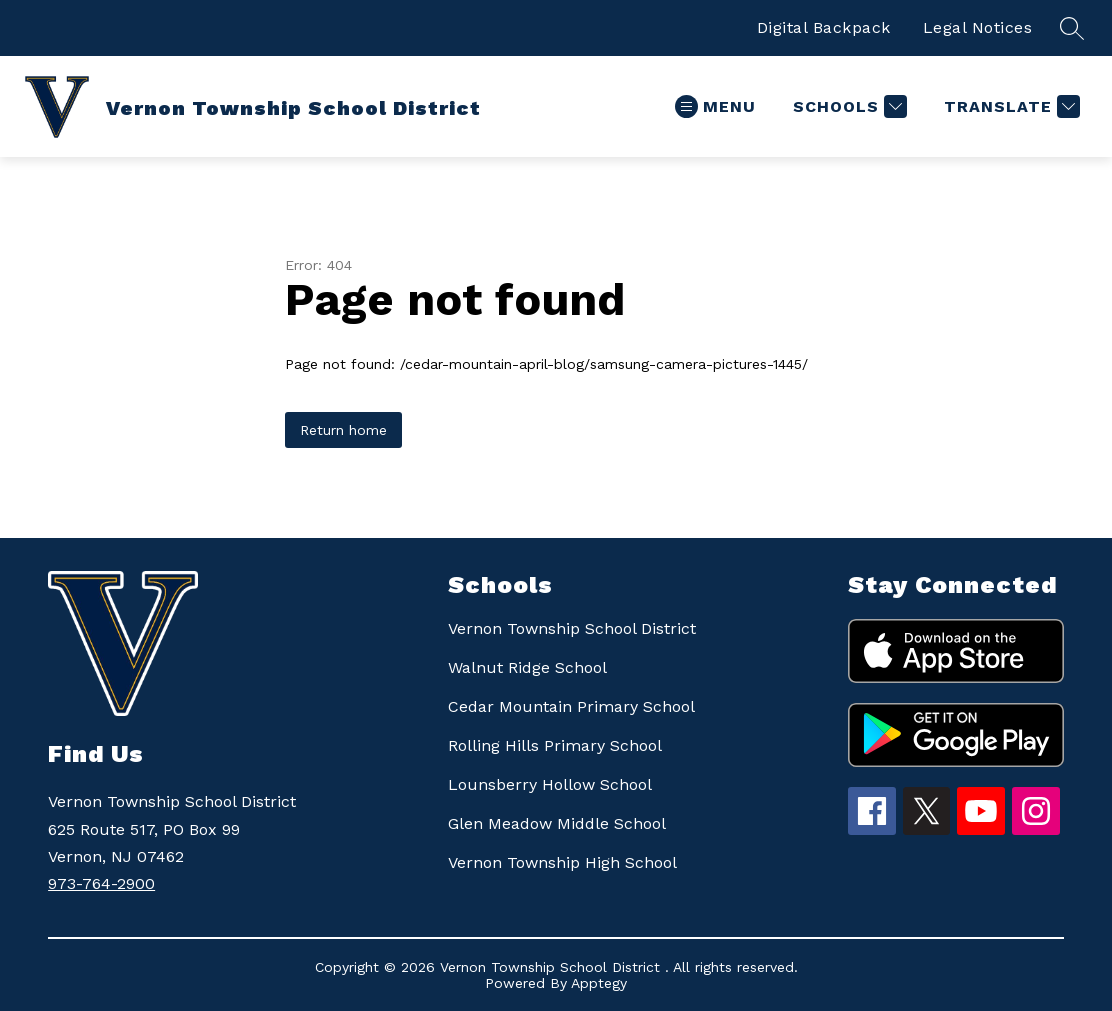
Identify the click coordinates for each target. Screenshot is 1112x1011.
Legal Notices (978, 27)
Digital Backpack (824, 27)
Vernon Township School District (572, 628)
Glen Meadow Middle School (557, 823)
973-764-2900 (101, 883)
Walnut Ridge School (527, 667)
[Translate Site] (1009, 106)
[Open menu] (715, 106)
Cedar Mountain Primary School (571, 706)
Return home (343, 430)
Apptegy (599, 983)
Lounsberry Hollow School (550, 784)
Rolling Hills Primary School (555, 745)
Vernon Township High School (562, 862)
